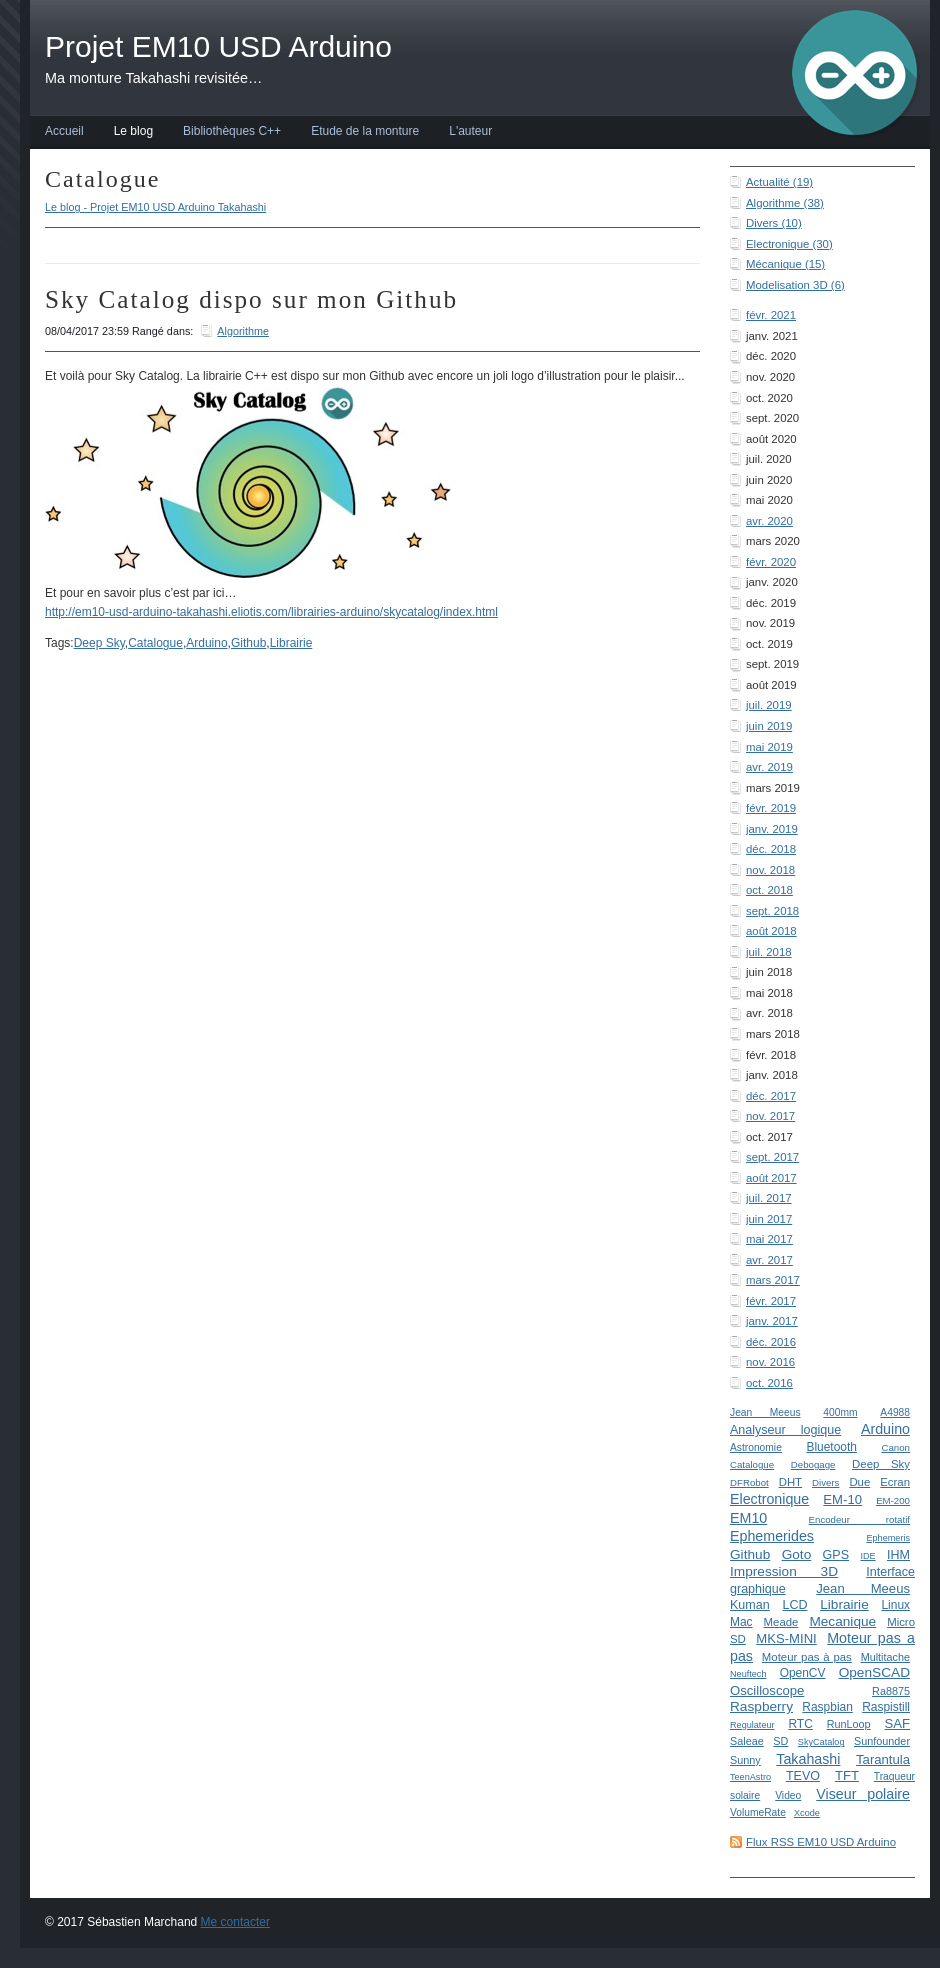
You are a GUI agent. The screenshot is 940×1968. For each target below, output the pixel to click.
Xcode (807, 1813)
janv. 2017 (772, 1321)
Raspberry (761, 1706)
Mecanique (842, 1621)
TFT (847, 1775)
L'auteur (470, 131)
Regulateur (752, 1725)
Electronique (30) (789, 244)
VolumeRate (758, 1812)
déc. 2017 (771, 1096)
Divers (825, 1482)
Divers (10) (774, 223)
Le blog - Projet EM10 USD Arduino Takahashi (155, 207)
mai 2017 (769, 1239)
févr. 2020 (771, 562)
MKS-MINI (786, 1638)
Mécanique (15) (785, 264)
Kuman (750, 1605)
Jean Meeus (765, 1412)
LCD (794, 1605)
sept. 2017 (772, 1157)
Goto (797, 1554)
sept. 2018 (772, 911)
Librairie (844, 1604)
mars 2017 (773, 1280)
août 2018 (771, 931)
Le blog (133, 131)
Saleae (747, 1741)
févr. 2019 (771, 808)
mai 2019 (769, 747)
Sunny (745, 1760)
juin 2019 (769, 726)
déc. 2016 (771, 1342)
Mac (741, 1622)
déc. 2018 (771, 849)
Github (750, 1554)
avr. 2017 (769, 1260)
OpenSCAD (874, 1672)
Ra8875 (891, 1691)
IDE (867, 1556)
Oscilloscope (767, 1690)
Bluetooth (831, 1447)
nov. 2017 (770, 1116)
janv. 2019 (772, 829)
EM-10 (842, 1499)
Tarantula (883, 1759)
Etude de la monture (365, 131)
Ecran (895, 1482)
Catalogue (752, 1464)
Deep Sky (881, 1464)
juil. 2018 (769, 952)
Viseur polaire (863, 1794)
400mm (840, 1412)
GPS (836, 1555)
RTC (800, 1724)
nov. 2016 (770, 1362)
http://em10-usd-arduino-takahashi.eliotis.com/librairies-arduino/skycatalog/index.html (271, 612)
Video (788, 1795)
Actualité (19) (779, 182)
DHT (790, 1482)
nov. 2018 (770, 870)
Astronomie (756, 1447)
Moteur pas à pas (807, 1657)
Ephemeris (888, 1538)
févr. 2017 (771, 1301)
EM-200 (893, 1500)
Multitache (885, 1657)
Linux (895, 1605)
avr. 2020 (769, 521)
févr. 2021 (771, 315)
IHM (898, 1555)
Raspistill (886, 1707)
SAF (898, 1723)
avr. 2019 (769, 767)
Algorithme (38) (785, 203)
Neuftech (748, 1674)
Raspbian (827, 1707)
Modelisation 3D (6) (795, 285)
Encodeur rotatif (859, 1519)
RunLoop (849, 1724)
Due (859, 1482)
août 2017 (771, 1178)
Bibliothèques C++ (232, 131)
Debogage (813, 1464)
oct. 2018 (769, 890)
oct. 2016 (769, 1383)
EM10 (748, 1518)
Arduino (885, 1429)
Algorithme (243, 331)
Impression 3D (784, 1571)
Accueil (64, 131)
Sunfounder (882, 1741)
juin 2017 (769, 1219)
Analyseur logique (785, 1430)
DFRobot (749, 1482)
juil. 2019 (769, 705)
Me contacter (235, 1922)
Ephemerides (772, 1536)
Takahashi (808, 1759)
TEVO (803, 1776)
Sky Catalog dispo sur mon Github (251, 299)
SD (780, 1741)
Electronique (769, 1499)
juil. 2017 (769, 1198)
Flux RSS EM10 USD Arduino (821, 1842)
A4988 (895, 1412)
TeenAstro (750, 1777)
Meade (781, 1622)
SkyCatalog (821, 1742)
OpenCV (803, 1673)
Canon (895, 1447)
